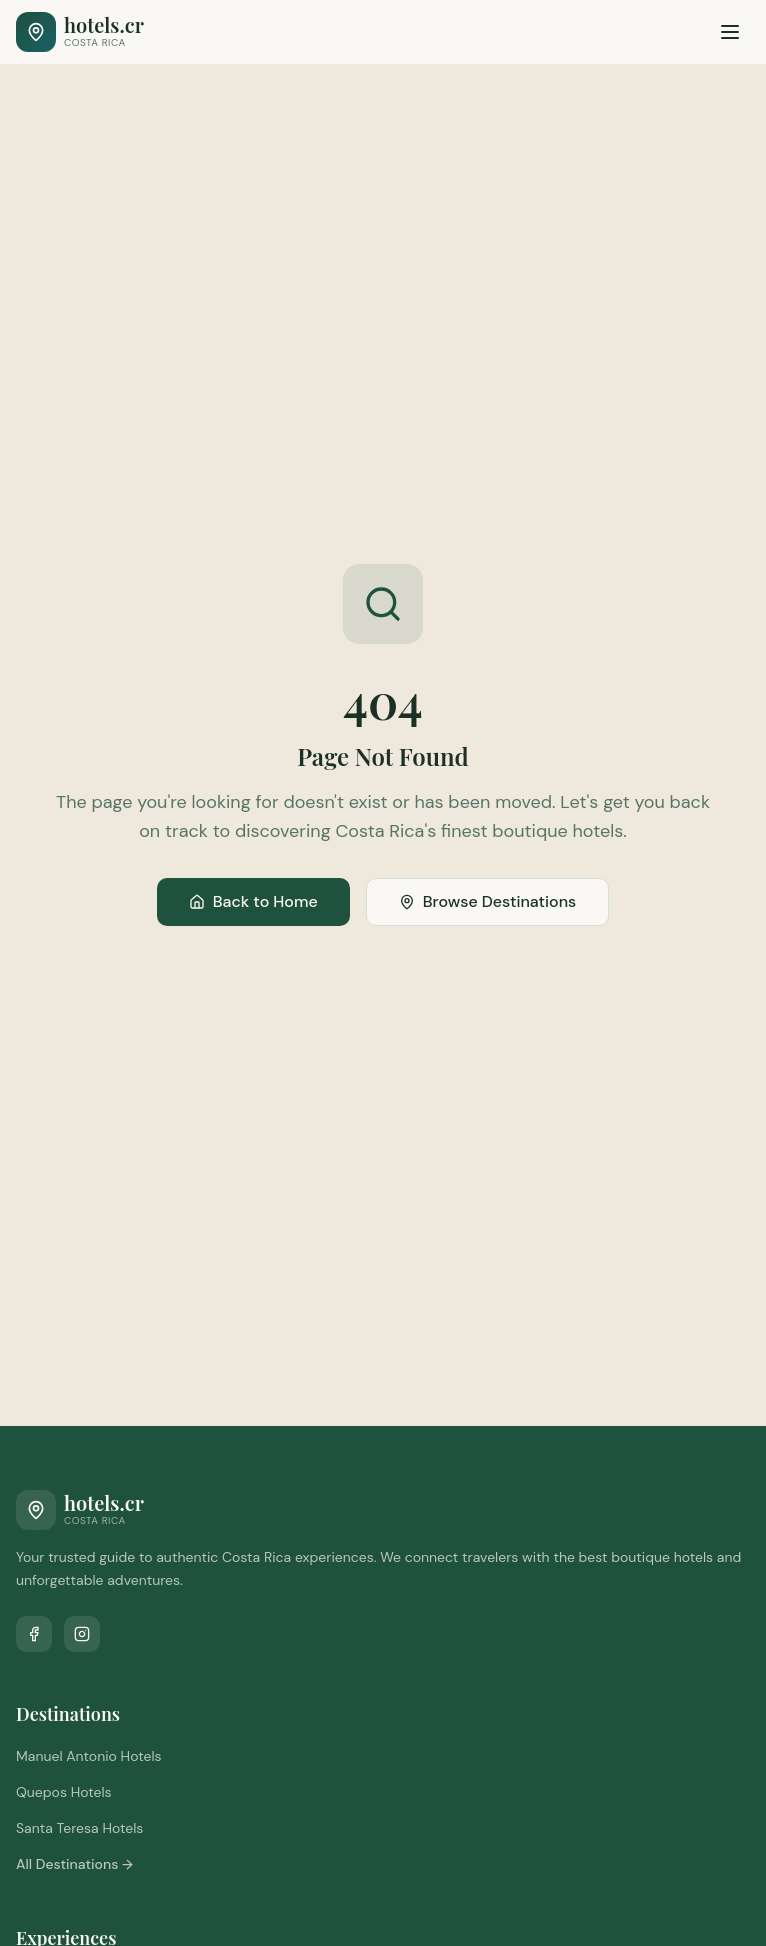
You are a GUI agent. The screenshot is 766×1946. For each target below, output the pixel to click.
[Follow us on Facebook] (34, 1634)
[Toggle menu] (730, 32)
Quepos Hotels (64, 1792)
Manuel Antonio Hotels (89, 1756)
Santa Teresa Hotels (79, 1828)
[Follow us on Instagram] (82, 1634)
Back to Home (253, 901)
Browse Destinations (487, 901)
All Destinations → (74, 1864)
